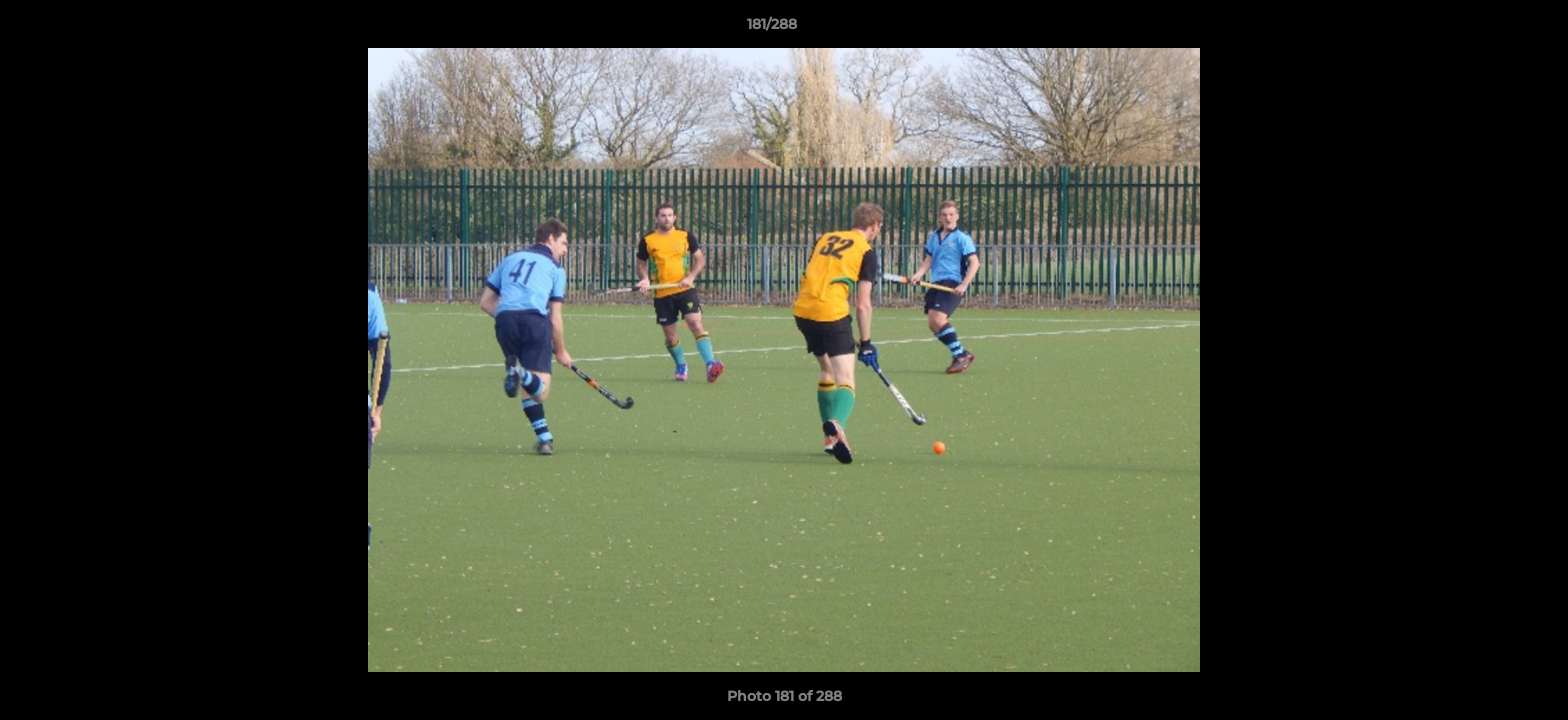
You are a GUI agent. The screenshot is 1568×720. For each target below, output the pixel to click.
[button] (1484, 29)
